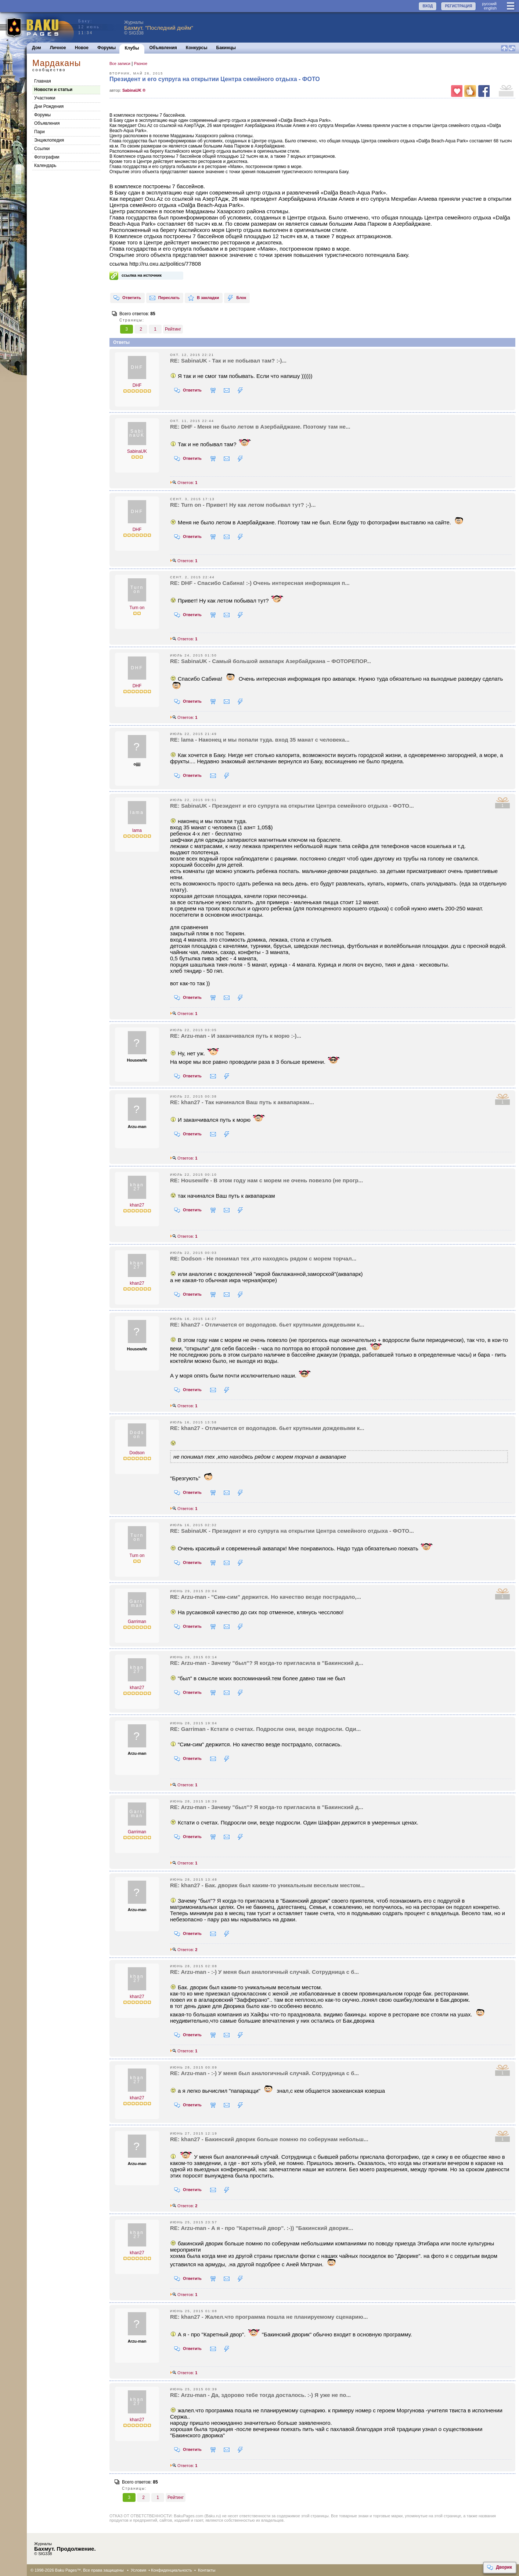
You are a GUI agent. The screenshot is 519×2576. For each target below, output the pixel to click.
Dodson (136, 1452)
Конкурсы (197, 47)
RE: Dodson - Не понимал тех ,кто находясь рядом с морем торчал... (263, 1258)
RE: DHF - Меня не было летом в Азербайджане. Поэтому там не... (260, 426)
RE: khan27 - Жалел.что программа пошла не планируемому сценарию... (269, 2317)
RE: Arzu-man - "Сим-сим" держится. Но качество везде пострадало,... (265, 1597)
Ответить (127, 298)
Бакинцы (226, 47)
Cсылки (42, 148)
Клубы (132, 48)
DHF (137, 385)
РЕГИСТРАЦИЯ (458, 6)
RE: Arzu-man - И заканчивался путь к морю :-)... (235, 1036)
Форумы (106, 47)
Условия (138, 2570)
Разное (140, 63)
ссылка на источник (142, 275)
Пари (39, 131)
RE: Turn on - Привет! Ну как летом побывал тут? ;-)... (243, 505)
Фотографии (47, 157)
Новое (82, 47)
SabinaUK (137, 451)
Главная (42, 81)
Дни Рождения (49, 106)
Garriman (137, 1621)
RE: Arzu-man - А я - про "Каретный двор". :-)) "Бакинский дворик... (261, 2228)
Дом (36, 47)
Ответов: (183, 482)
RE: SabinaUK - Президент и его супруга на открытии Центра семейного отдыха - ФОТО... (292, 806)
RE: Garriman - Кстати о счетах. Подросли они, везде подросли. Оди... (265, 1729)
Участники (44, 98)
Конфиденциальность (171, 2570)
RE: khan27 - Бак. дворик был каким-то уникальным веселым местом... (267, 1885)
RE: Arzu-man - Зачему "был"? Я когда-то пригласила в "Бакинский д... (266, 1663)
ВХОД (427, 6)
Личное (58, 47)
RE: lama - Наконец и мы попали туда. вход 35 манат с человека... (259, 739)
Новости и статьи (53, 89)
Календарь (45, 165)
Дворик (499, 2567)
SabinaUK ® (133, 90)
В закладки (203, 298)
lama (137, 830)
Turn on (137, 607)
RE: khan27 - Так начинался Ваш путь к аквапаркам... (242, 1102)
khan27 (137, 1205)
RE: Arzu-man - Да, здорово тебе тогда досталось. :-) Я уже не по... (260, 2395)
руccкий (489, 3)
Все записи (119, 63)
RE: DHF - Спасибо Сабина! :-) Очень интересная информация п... (260, 583)
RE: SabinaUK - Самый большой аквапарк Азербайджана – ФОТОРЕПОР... (270, 661)
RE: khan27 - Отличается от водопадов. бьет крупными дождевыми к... (267, 1324)
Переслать (164, 298)
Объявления (163, 47)
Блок (236, 298)
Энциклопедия (49, 140)
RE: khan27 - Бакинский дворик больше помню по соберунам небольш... (269, 2139)
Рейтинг (173, 329)
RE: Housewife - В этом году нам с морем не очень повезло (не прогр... (266, 1180)
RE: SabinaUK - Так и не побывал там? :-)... (228, 360)
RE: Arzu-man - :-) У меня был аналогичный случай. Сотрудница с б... (264, 1972)
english (490, 8)
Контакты (207, 2570)
